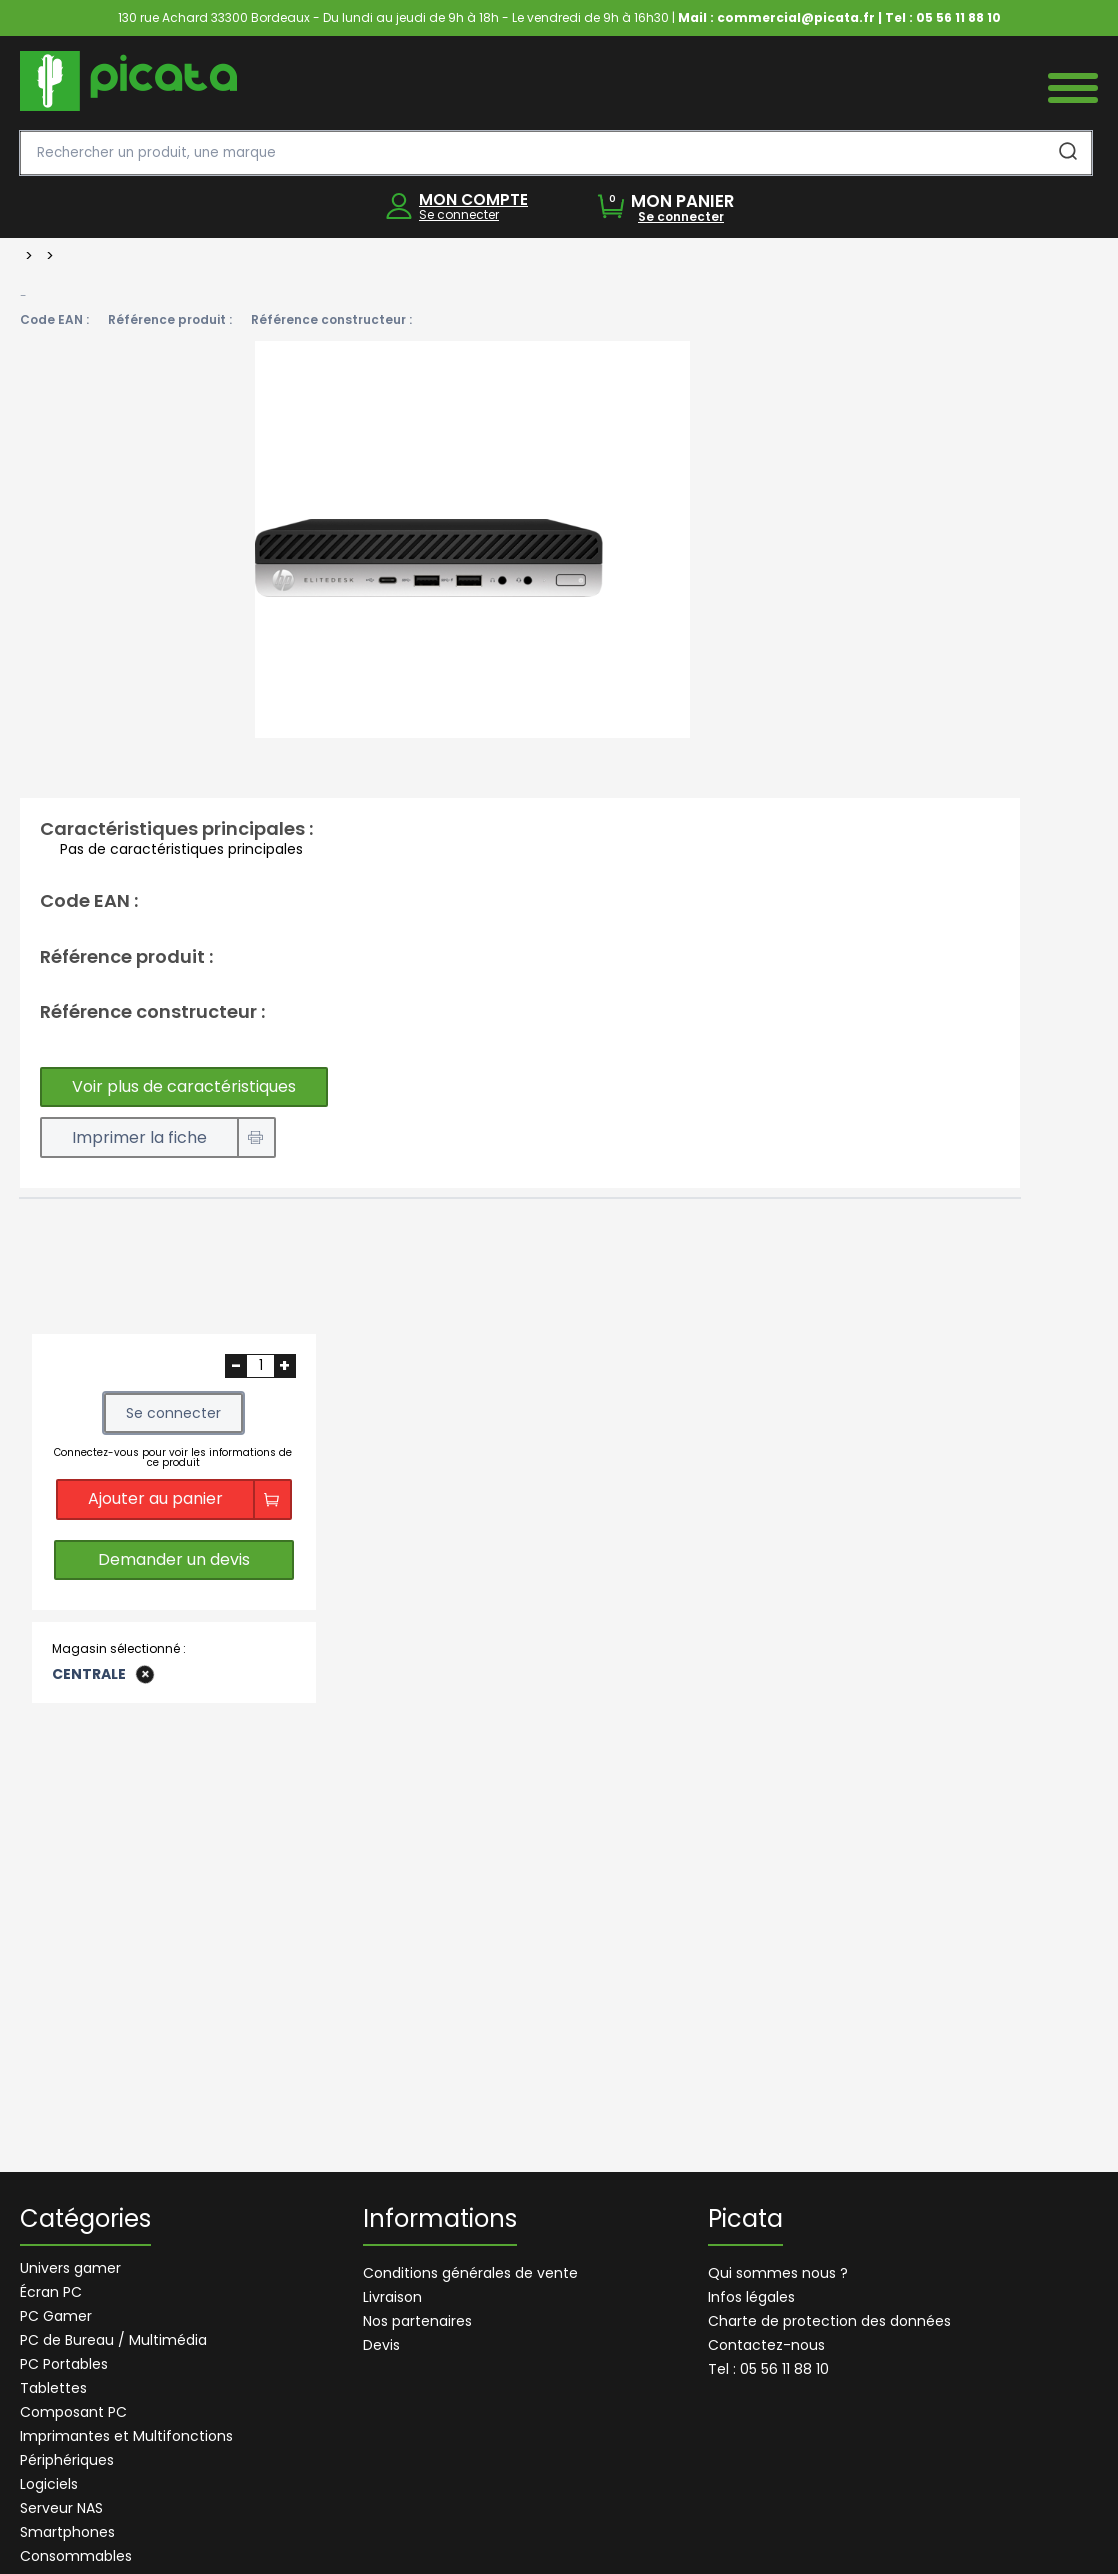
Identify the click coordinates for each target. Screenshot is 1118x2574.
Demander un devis (174, 1559)
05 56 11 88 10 (958, 17)
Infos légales (751, 2297)
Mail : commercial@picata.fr (776, 17)
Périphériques (67, 2460)
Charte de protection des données (829, 2321)
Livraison (392, 2297)
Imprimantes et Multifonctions (126, 2436)
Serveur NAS (61, 2508)
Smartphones (67, 2532)
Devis (381, 2345)
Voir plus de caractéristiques (184, 1086)
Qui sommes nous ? (778, 2273)
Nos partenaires (417, 2321)
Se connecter (459, 214)
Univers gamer (70, 2268)
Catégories (85, 2221)
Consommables (76, 2556)
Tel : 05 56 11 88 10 (768, 2369)
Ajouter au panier (155, 1498)
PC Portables (64, 2364)
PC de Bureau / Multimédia (113, 2340)
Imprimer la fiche (139, 1137)
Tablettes (53, 2388)
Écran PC (51, 2292)
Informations (440, 2221)
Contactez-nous (766, 2345)
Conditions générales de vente (470, 2273)
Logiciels (49, 2484)
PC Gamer (56, 2316)
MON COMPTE (473, 199)
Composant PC (73, 2412)
